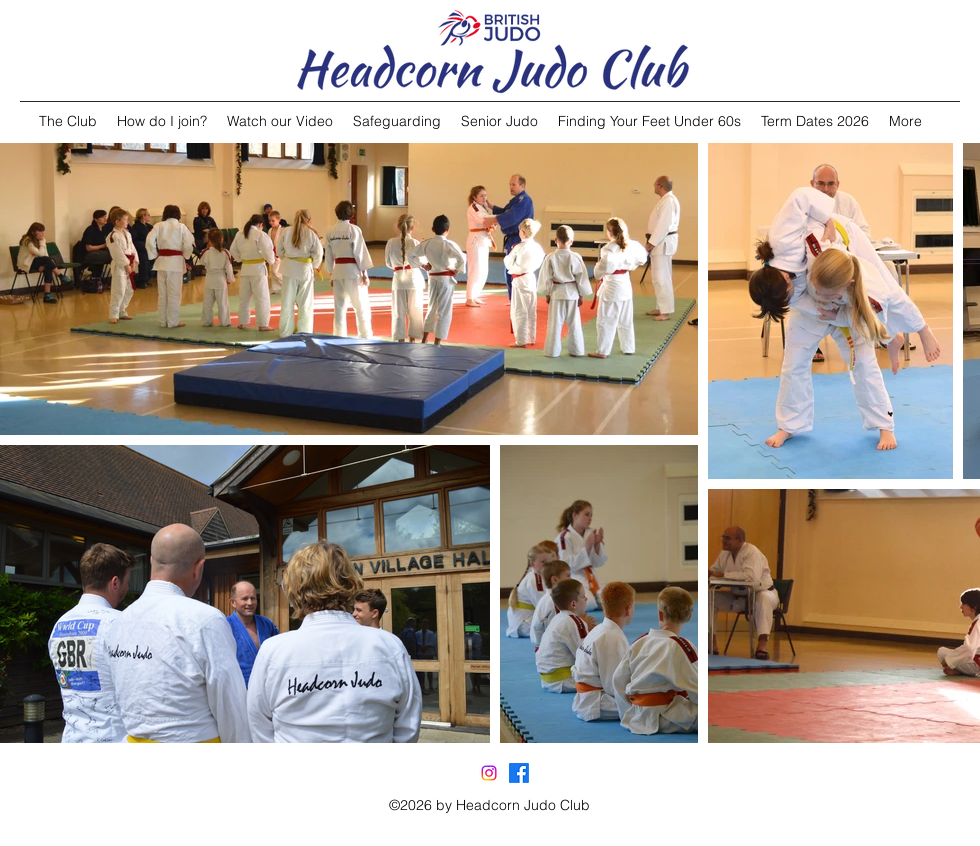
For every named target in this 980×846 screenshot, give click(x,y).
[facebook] (519, 773)
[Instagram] (489, 773)
